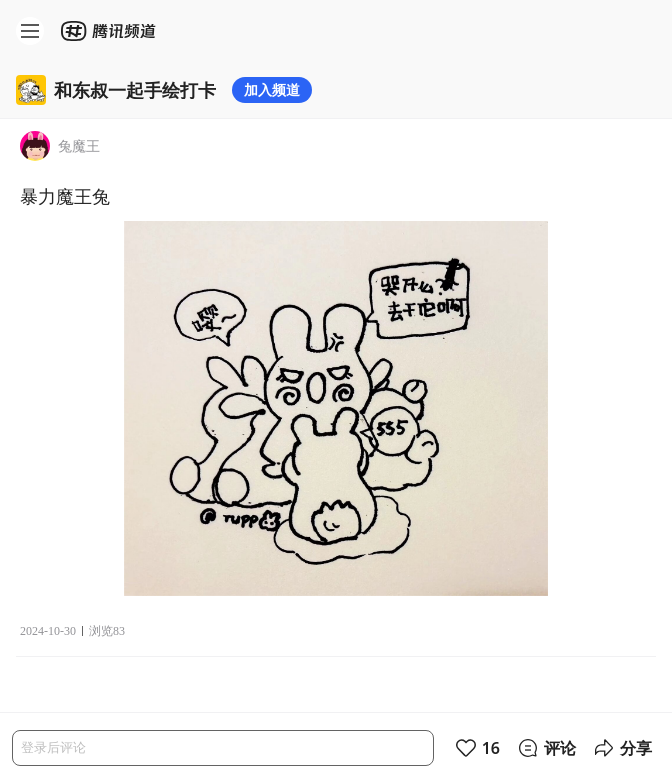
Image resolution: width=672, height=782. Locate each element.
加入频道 (272, 89)
